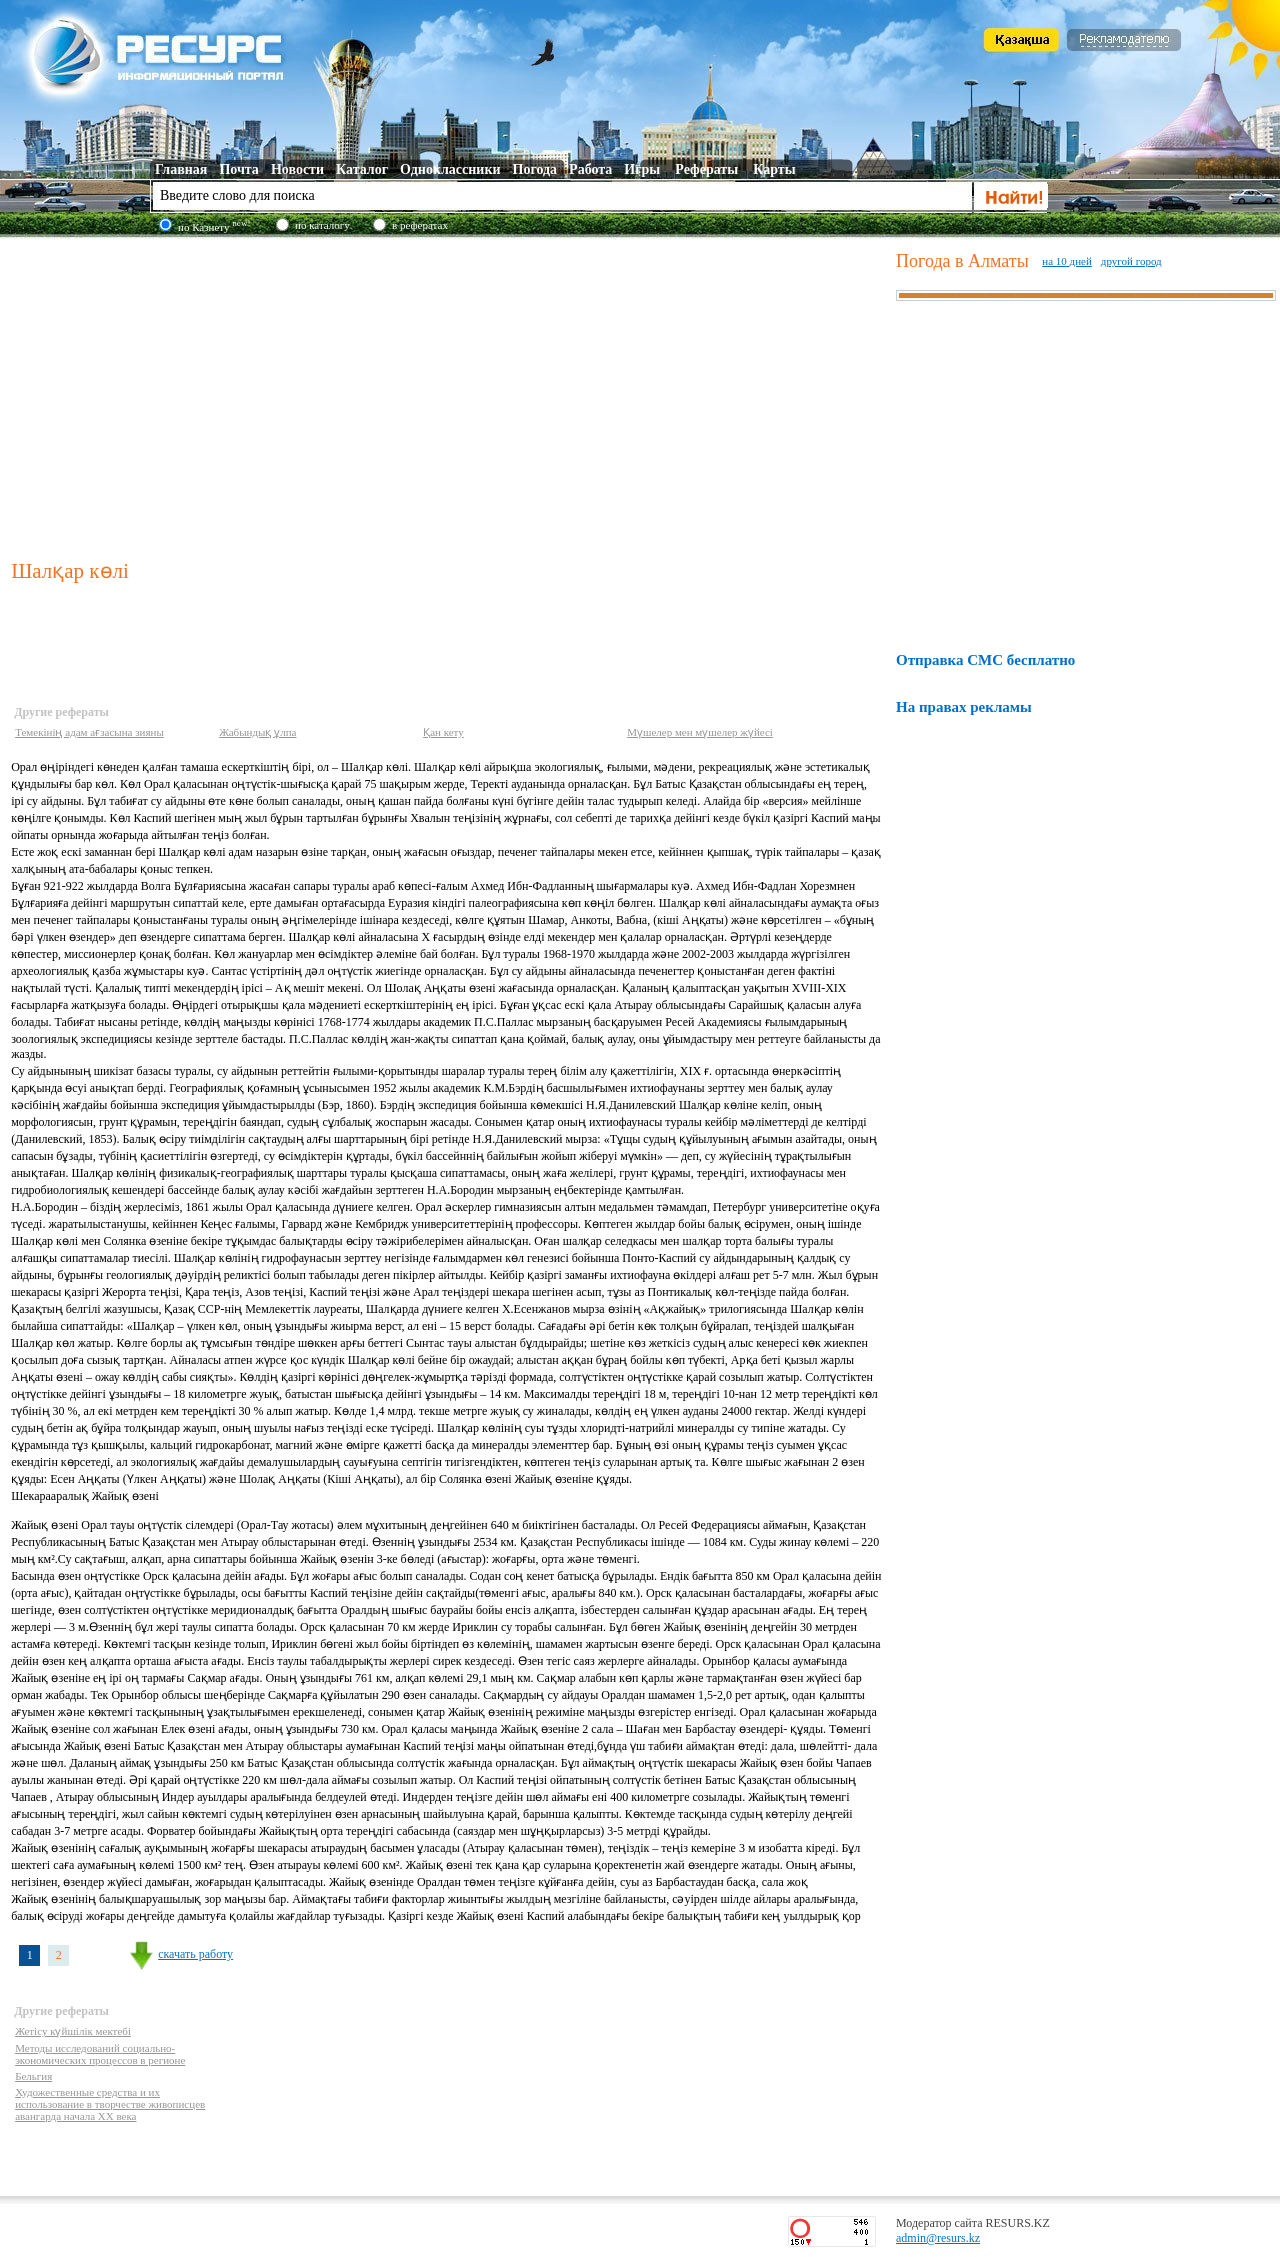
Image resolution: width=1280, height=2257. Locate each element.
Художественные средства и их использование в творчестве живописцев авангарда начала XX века (110, 2104)
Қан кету (443, 732)
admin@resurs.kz (938, 2238)
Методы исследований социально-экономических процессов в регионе (100, 2054)
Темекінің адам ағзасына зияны (89, 732)
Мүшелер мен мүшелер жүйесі (700, 732)
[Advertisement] (449, 394)
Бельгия (33, 2076)
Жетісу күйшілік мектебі (73, 2031)
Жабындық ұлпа (257, 732)
